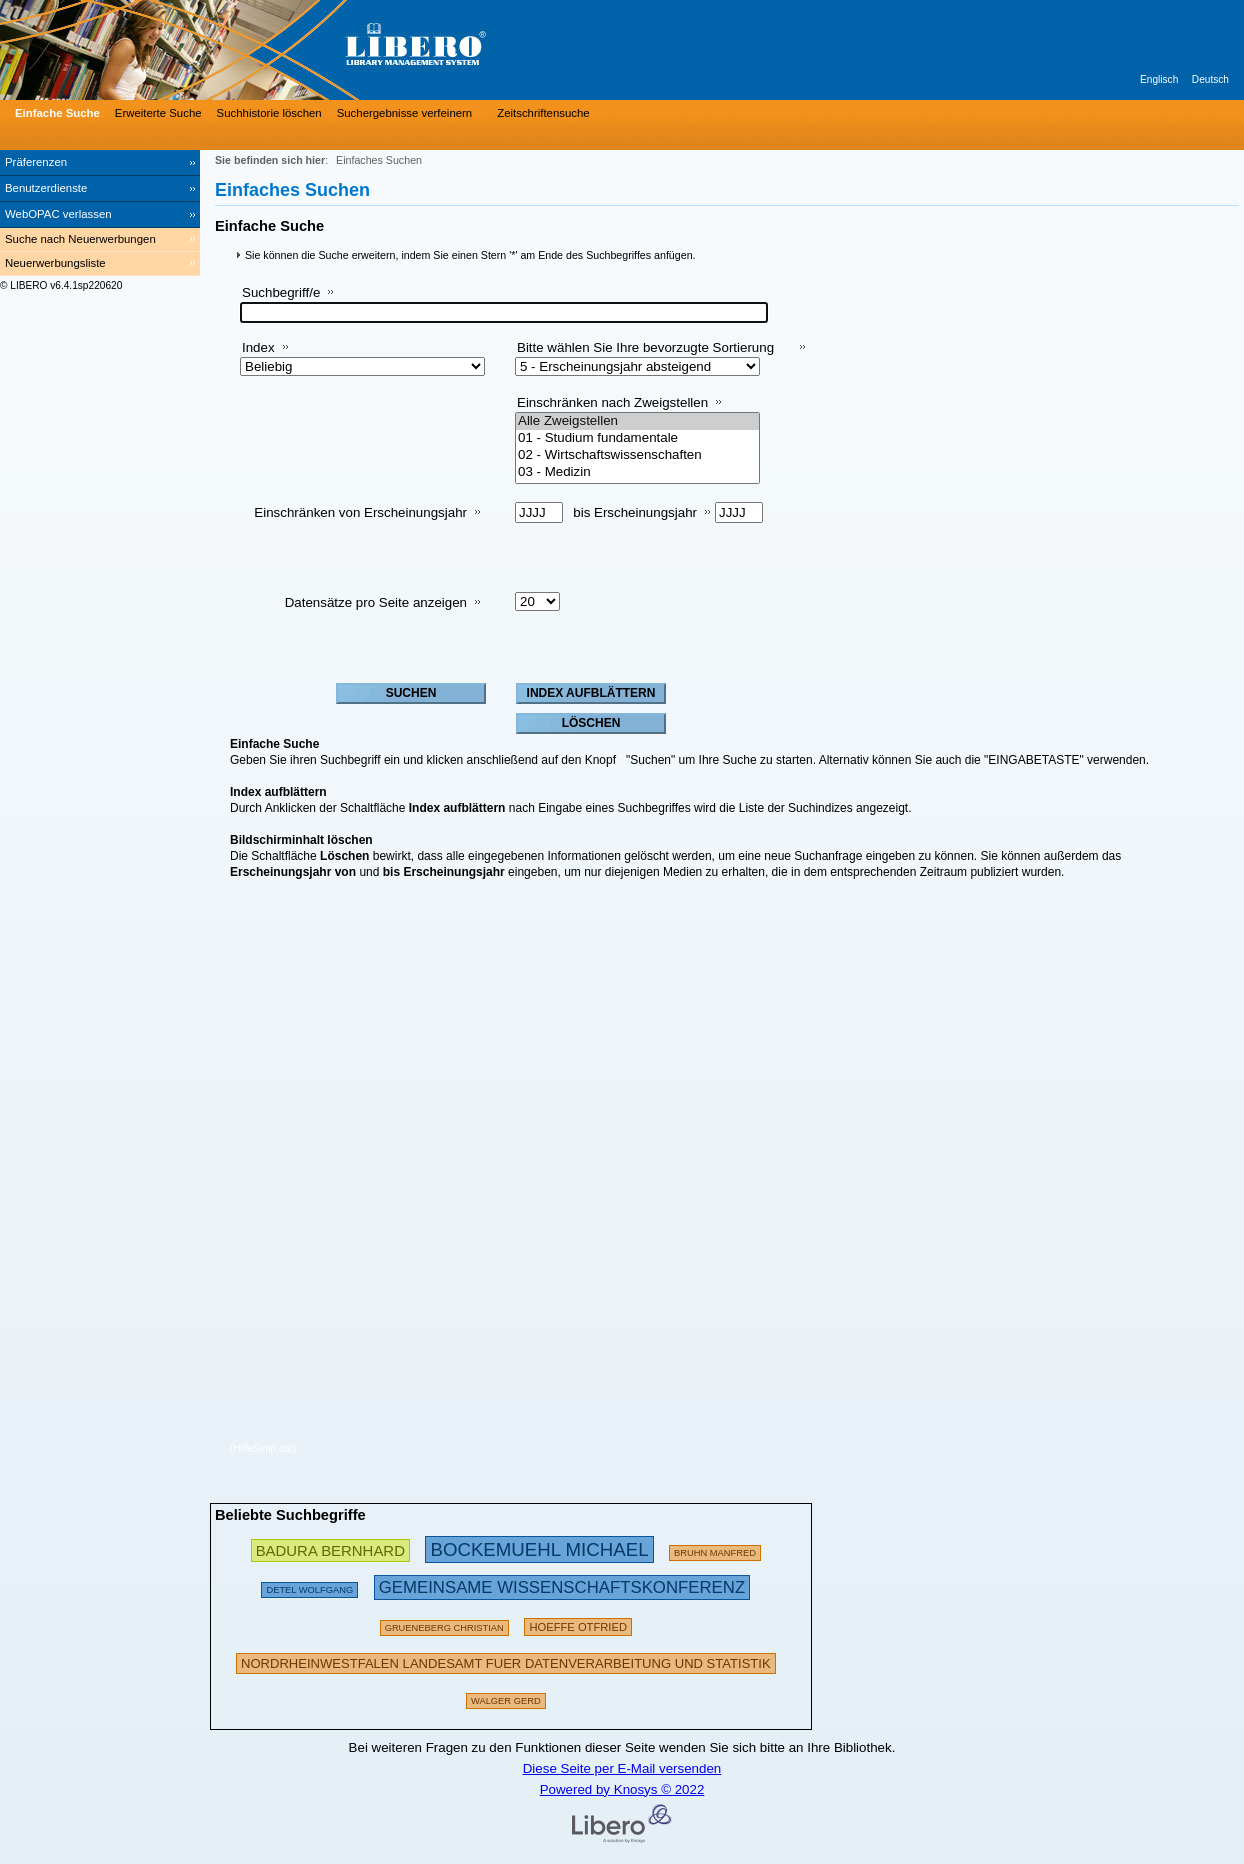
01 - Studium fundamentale (637, 438)
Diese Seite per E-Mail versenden (622, 1768)
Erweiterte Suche (158, 113)
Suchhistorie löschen (269, 113)
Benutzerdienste (46, 188)
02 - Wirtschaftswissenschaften (637, 455)
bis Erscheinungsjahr (635, 512)
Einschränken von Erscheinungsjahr (360, 512)
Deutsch (1210, 79)
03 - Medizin (637, 472)
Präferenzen (36, 162)
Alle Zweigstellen (637, 421)
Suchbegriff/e (281, 292)
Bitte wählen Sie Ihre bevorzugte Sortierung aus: (645, 355)
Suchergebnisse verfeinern (405, 113)
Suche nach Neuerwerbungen (80, 239)
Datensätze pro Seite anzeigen (376, 602)
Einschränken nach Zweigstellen (612, 402)
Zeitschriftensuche (543, 113)
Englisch (1159, 79)
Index (258, 347)
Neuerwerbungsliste (55, 263)
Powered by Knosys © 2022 (622, 1789)
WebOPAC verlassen (58, 214)
